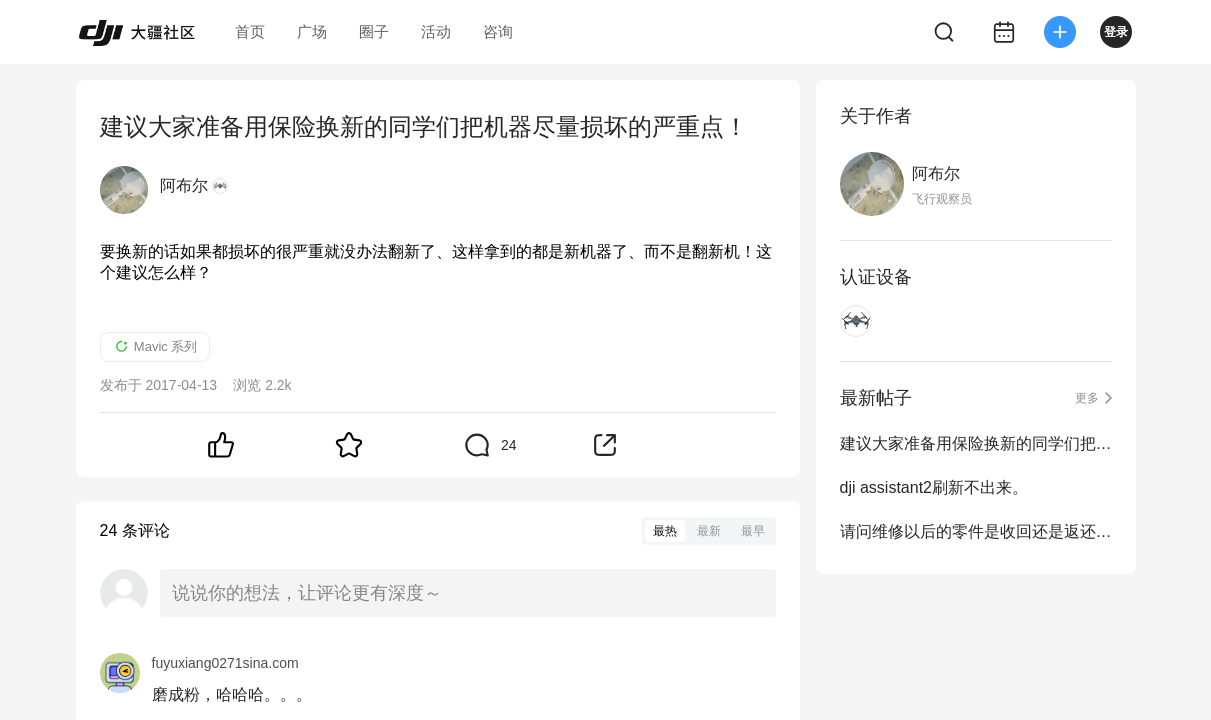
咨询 (498, 31)
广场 (312, 31)
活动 (436, 31)
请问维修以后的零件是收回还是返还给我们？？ (976, 531)
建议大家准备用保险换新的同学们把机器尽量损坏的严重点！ (976, 443)
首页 (250, 31)
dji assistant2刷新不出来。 (934, 487)
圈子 (374, 31)
